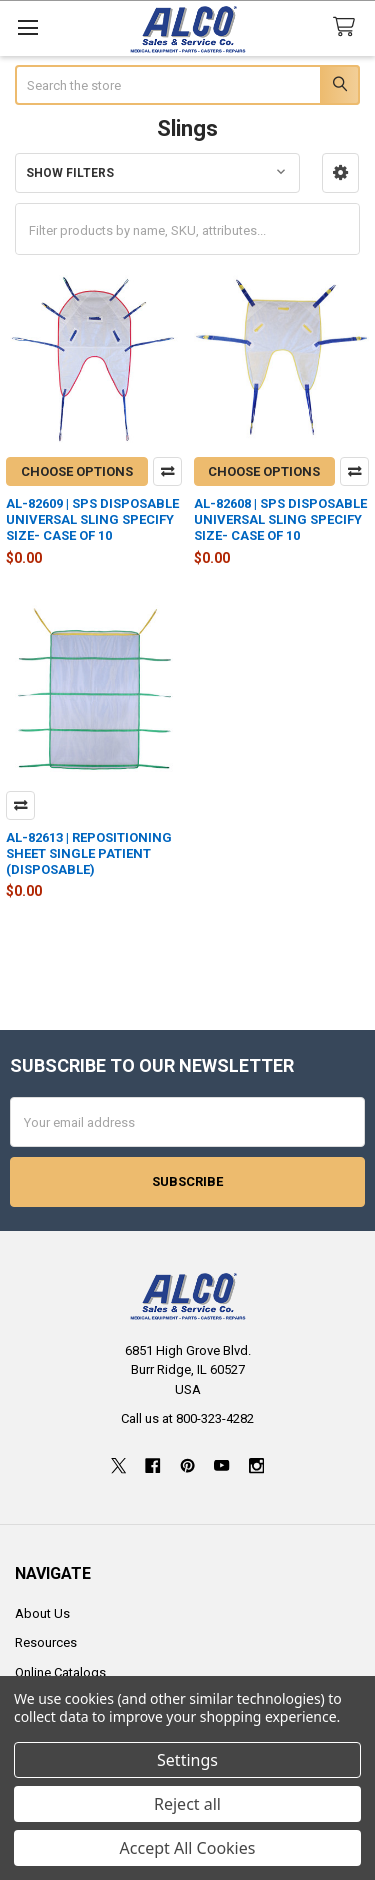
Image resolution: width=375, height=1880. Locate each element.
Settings (187, 1760)
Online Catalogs (60, 1672)
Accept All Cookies (188, 1848)
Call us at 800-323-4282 (187, 1418)
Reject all (187, 1804)
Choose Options (77, 471)
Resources (46, 1642)
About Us (42, 1613)
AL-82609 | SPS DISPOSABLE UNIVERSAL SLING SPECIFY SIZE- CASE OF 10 (92, 520)
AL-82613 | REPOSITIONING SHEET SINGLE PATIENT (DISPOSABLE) (89, 854)
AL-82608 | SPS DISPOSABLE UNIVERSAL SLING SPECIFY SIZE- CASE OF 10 (280, 520)
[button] (340, 173)
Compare (167, 471)
